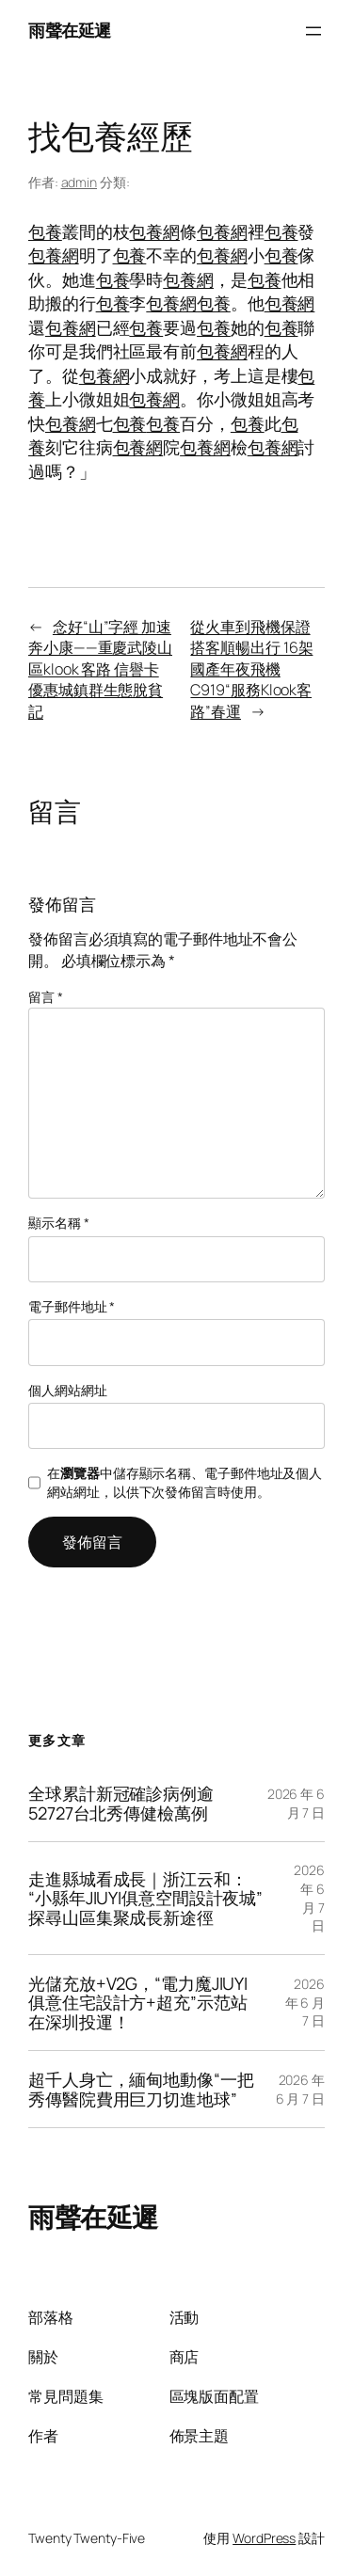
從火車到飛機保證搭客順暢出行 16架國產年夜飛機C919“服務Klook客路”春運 (251, 669)
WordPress (264, 2538)
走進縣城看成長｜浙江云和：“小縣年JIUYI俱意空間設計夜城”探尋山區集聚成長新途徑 (145, 1898)
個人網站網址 (67, 1390)
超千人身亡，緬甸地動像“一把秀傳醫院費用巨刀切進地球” (141, 2089)
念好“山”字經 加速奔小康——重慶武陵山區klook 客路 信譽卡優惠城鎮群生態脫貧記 (100, 669)
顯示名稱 (58, 1223)
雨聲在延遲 (69, 30)
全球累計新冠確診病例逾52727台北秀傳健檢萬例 (121, 1803)
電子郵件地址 (71, 1306)
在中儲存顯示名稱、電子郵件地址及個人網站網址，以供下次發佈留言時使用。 (184, 1482)
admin (79, 182)
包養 (45, 231)
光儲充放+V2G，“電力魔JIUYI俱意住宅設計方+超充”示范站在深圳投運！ (138, 2002)
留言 (45, 997)
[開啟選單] (313, 31)
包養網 (154, 231)
